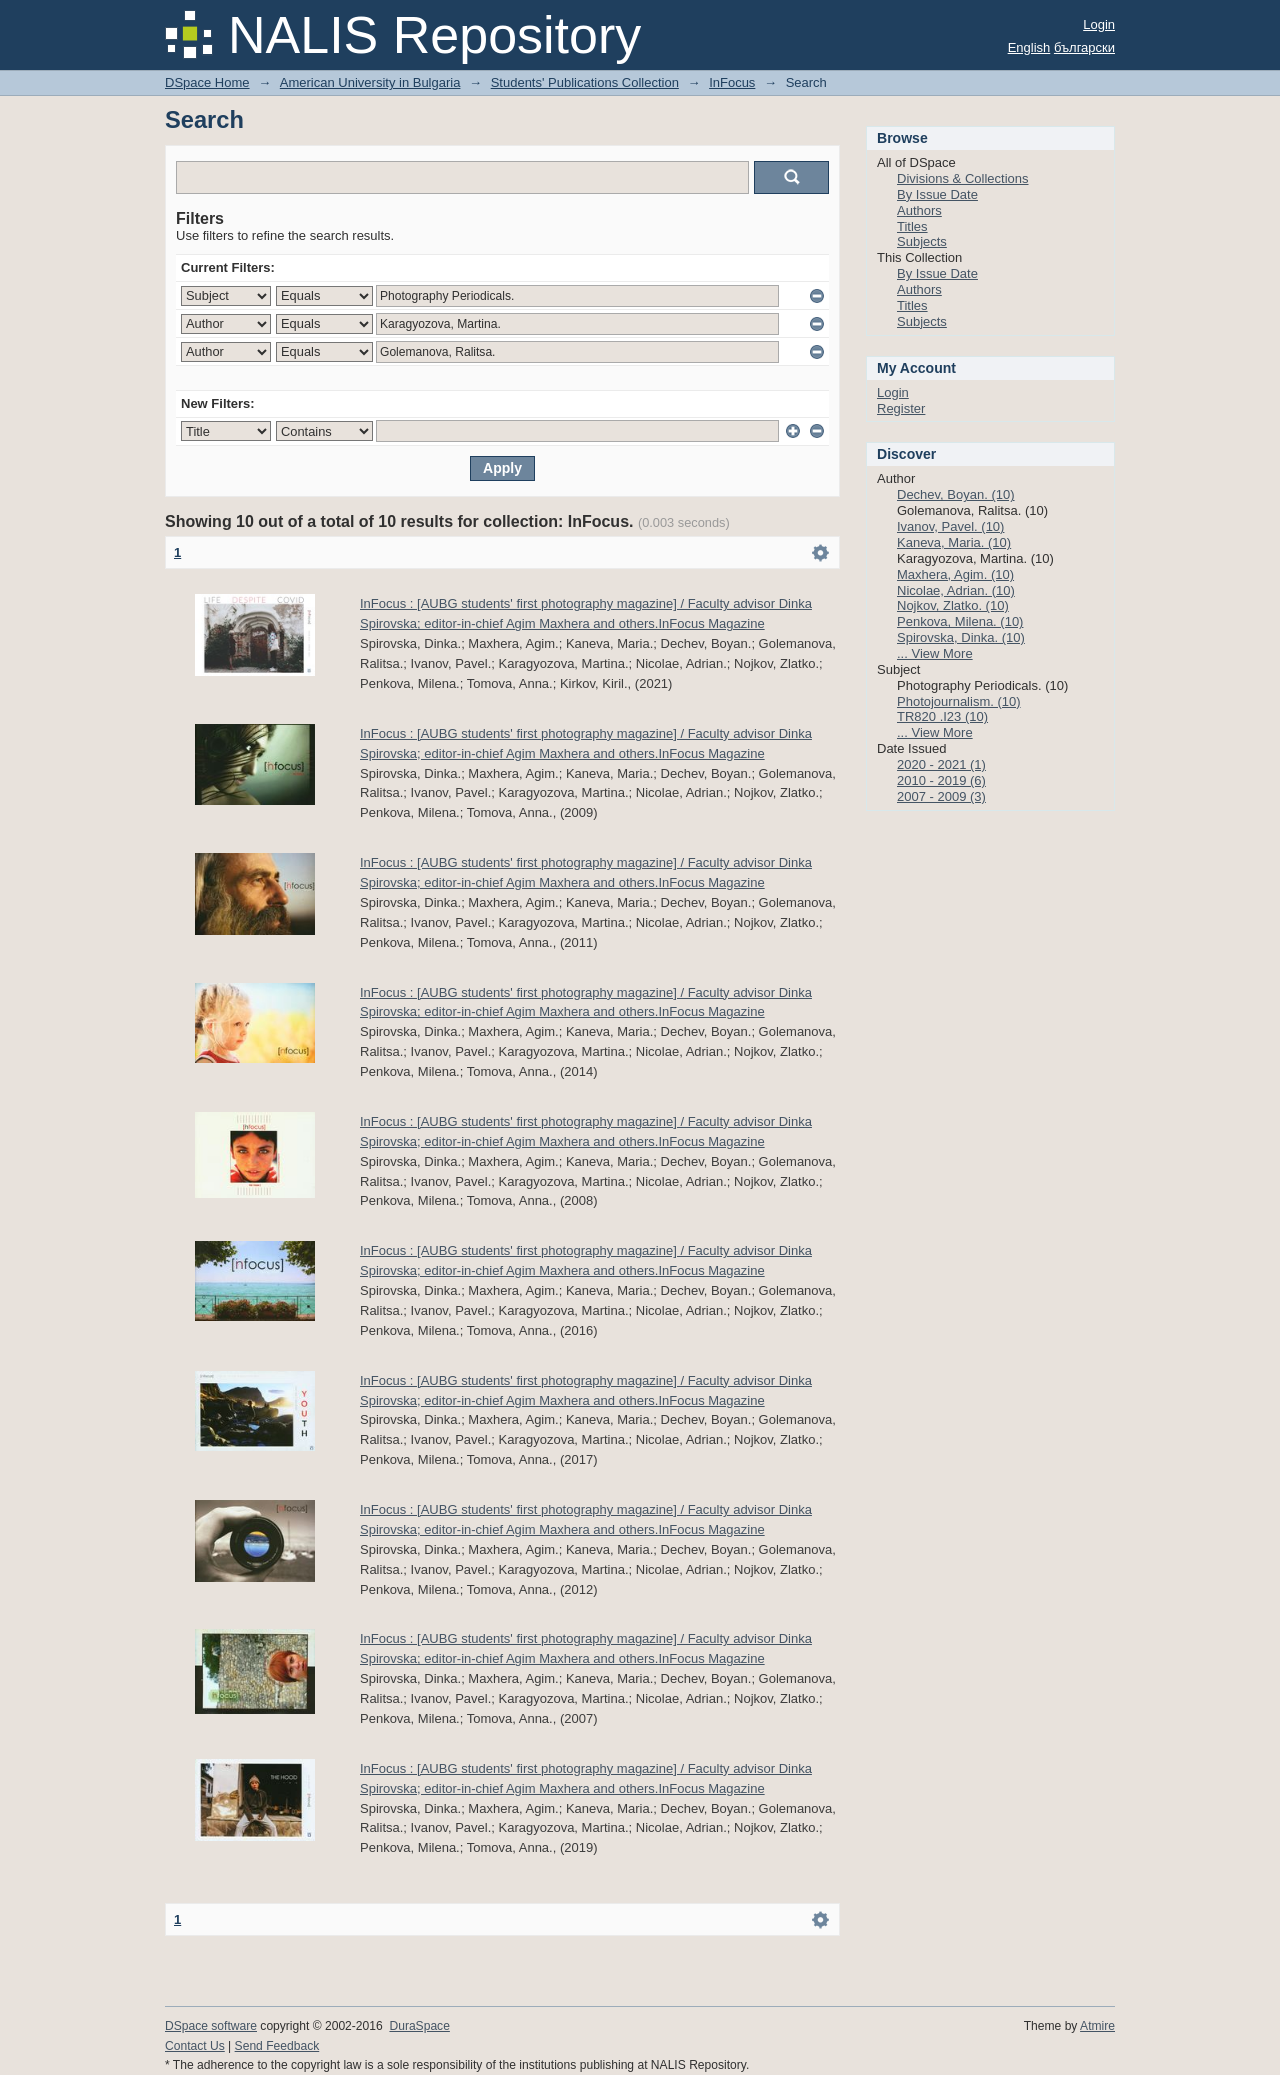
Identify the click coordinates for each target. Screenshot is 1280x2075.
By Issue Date (937, 194)
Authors (919, 210)
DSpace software (211, 2026)
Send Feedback (277, 2046)
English (1029, 47)
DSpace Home (207, 82)
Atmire (1097, 2026)
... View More (935, 653)
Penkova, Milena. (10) (960, 621)
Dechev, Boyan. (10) (956, 494)
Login (1099, 24)
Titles (912, 226)
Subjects (922, 241)
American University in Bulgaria (370, 82)
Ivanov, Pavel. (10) (950, 526)
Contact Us (195, 2046)
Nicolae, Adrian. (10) (956, 590)
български (1084, 47)
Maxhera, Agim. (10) (955, 574)
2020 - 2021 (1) (941, 764)
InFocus (732, 82)
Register (901, 408)
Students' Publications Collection (585, 82)
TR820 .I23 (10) (942, 716)
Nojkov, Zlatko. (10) (953, 605)
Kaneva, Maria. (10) (954, 542)
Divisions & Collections (963, 178)
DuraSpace (419, 2026)
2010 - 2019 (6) (941, 780)
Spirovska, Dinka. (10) (961, 637)
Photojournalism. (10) (959, 701)
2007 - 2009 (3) (941, 796)
